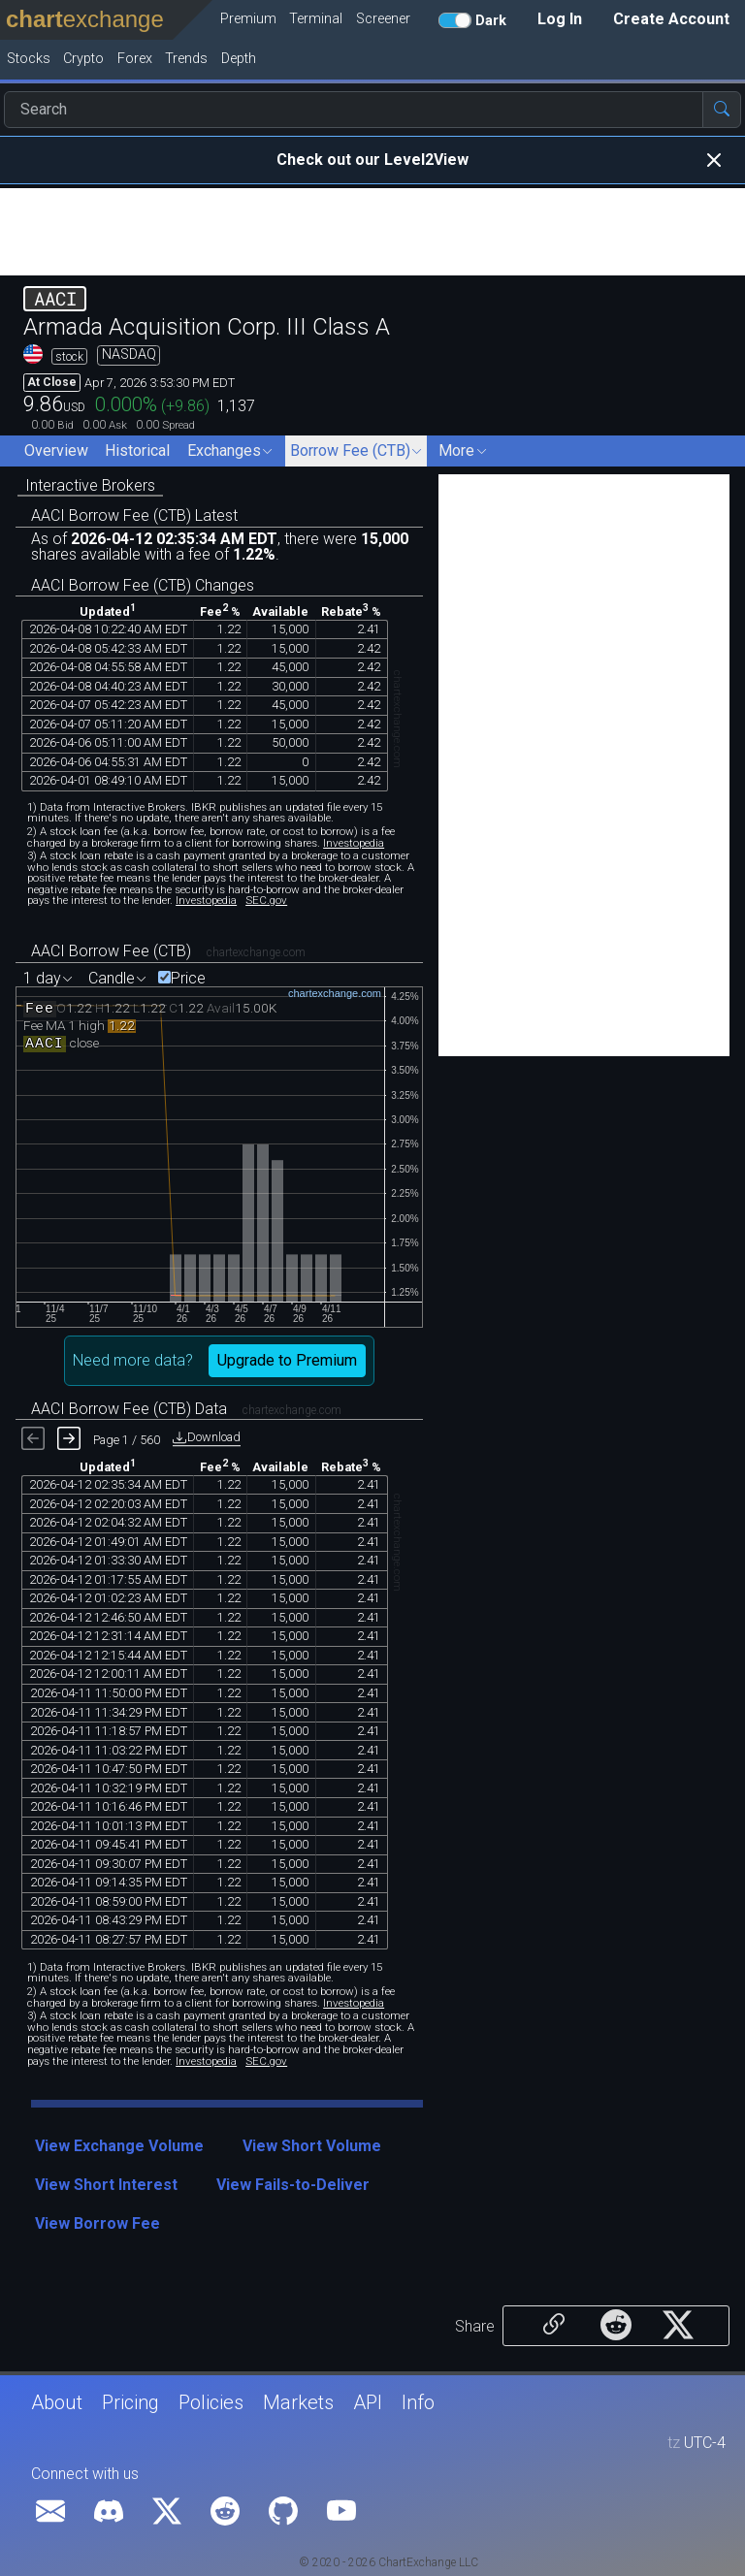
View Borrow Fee (97, 2223)
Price (188, 978)
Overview (56, 450)
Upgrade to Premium (287, 1360)
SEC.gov (266, 900)
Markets (298, 2402)
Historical (137, 450)
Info (418, 2402)
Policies (210, 2402)
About (56, 2402)
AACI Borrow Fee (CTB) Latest (134, 515)
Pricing (130, 2402)
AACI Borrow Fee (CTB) (111, 951)
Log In (559, 19)
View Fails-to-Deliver (293, 2184)
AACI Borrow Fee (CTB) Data (129, 1409)
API (367, 2402)
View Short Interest (106, 2184)
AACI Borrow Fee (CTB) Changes (142, 585)
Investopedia (353, 843)
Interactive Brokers (90, 485)
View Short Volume (312, 2146)
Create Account (671, 19)
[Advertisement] (372, 231)
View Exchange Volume (119, 2146)
